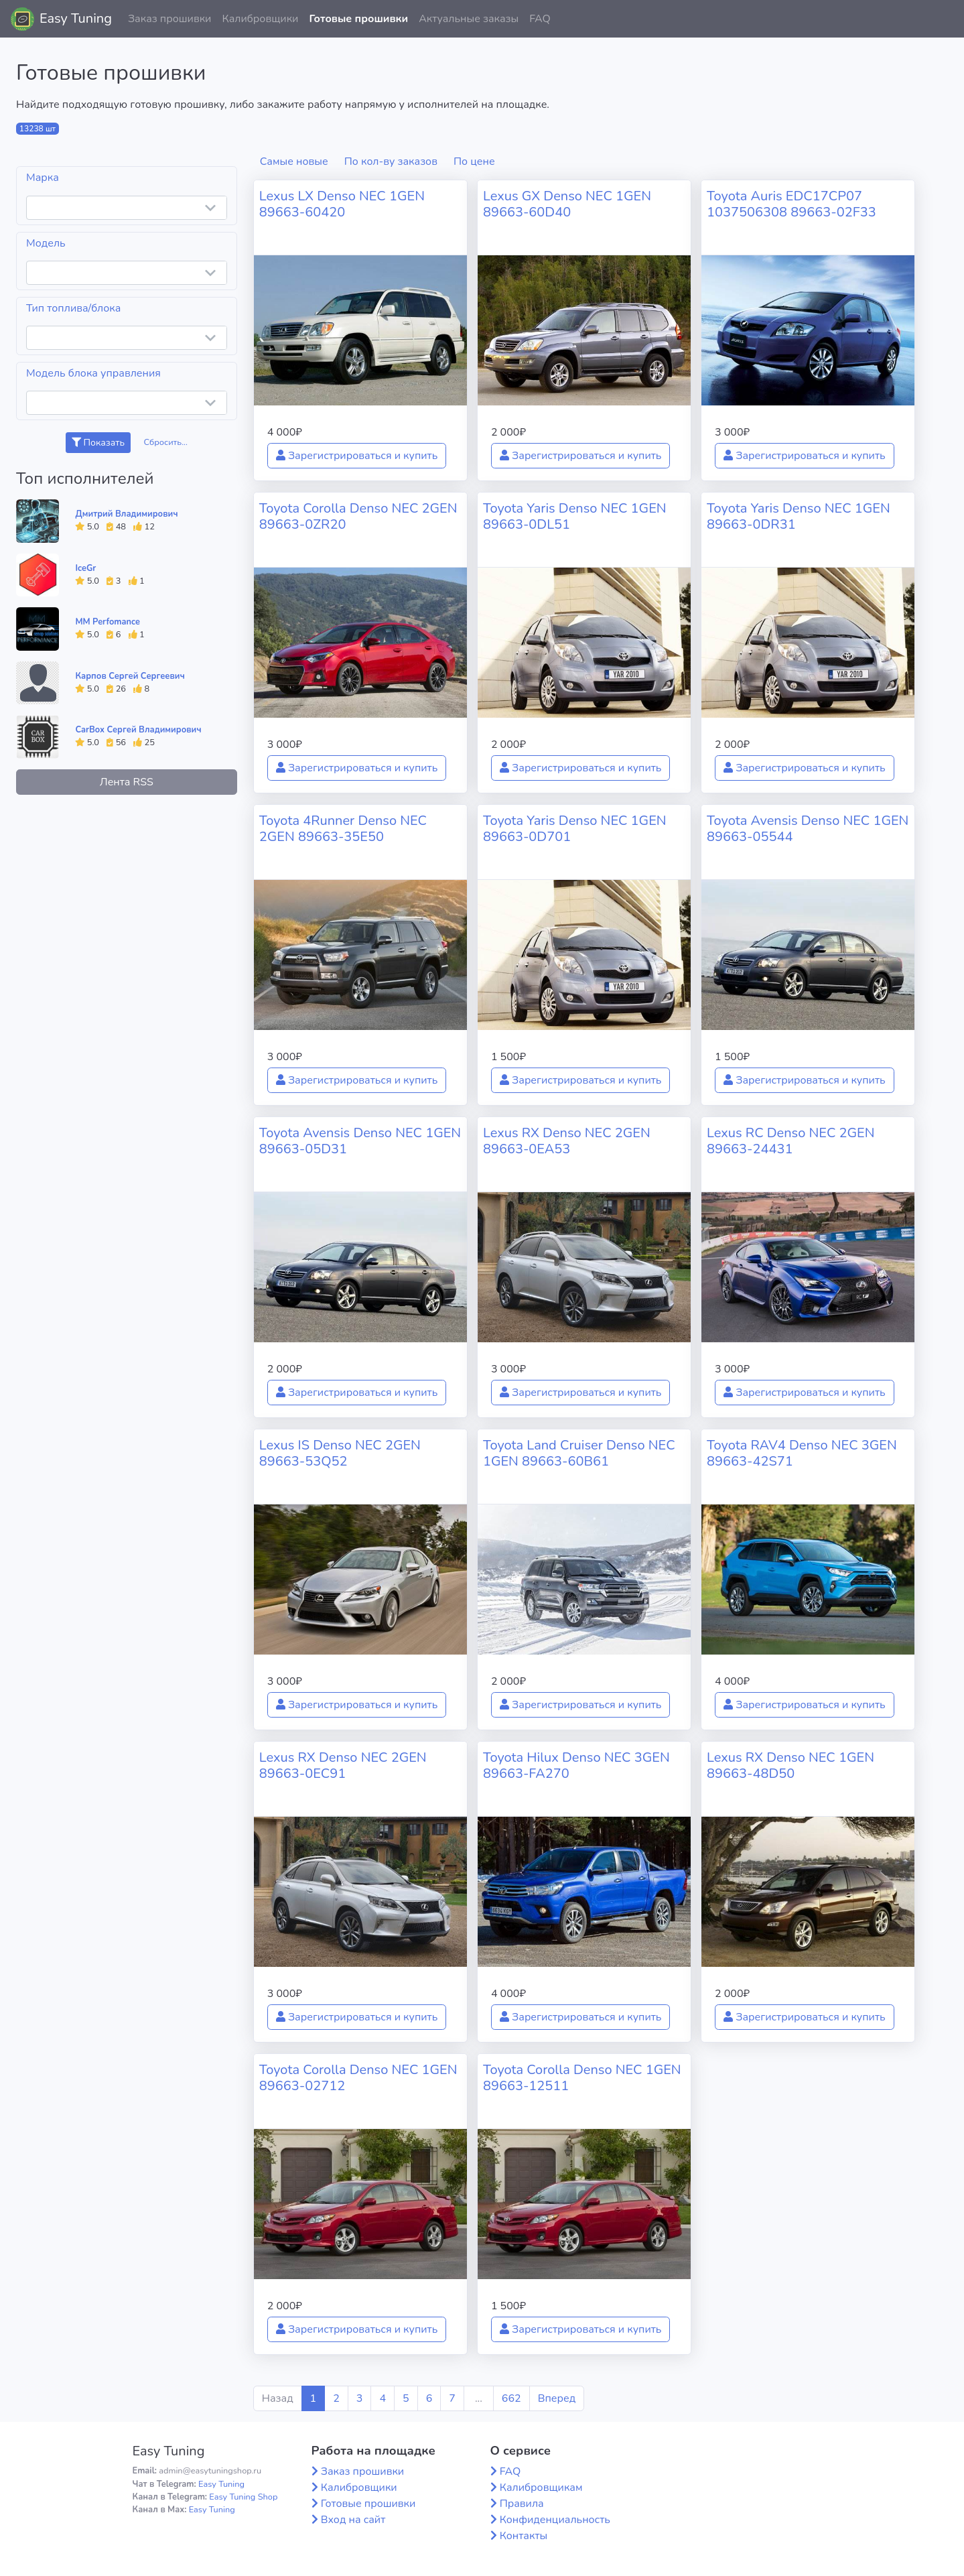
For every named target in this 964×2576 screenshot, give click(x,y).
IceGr (85, 568)
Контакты (524, 2535)
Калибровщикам (541, 2487)
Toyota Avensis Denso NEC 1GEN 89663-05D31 (360, 1141)
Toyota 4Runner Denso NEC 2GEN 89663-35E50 (343, 829)
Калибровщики (260, 18)
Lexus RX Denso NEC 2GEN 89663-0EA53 (566, 1141)
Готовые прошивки (358, 18)
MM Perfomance (107, 622)
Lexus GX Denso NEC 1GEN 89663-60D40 (567, 204)
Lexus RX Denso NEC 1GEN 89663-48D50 (790, 1765)
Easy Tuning (76, 18)
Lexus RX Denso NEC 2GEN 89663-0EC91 (343, 1765)
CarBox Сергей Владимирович (138, 730)
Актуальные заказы (469, 18)
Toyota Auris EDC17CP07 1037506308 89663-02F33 (791, 204)
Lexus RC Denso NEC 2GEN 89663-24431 (790, 1141)
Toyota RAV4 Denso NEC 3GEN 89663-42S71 (802, 1453)
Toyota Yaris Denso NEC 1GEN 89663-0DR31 (798, 516)
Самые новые (294, 161)
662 (511, 2398)
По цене (474, 161)
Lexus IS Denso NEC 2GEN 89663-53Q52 (340, 1453)
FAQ (540, 18)
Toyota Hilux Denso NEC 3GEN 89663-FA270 (576, 1765)
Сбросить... (165, 442)
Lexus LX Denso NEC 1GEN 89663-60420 (342, 204)
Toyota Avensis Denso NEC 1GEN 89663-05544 (807, 829)
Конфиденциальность (555, 2519)
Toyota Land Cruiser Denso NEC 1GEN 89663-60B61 (579, 1453)
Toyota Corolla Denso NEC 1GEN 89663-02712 (358, 2078)
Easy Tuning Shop (243, 2497)
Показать (98, 442)
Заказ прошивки (170, 18)
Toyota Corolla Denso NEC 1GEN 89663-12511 (582, 2078)
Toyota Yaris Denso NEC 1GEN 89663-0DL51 (575, 516)
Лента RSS (126, 782)
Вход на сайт (353, 2519)
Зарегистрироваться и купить (357, 455)
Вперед (556, 2398)
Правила (522, 2503)
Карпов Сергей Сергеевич (129, 676)
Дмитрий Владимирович (126, 514)
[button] (943, 18)
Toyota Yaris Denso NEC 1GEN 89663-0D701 (575, 829)
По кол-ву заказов (390, 161)
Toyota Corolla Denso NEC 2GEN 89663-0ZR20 (358, 516)
